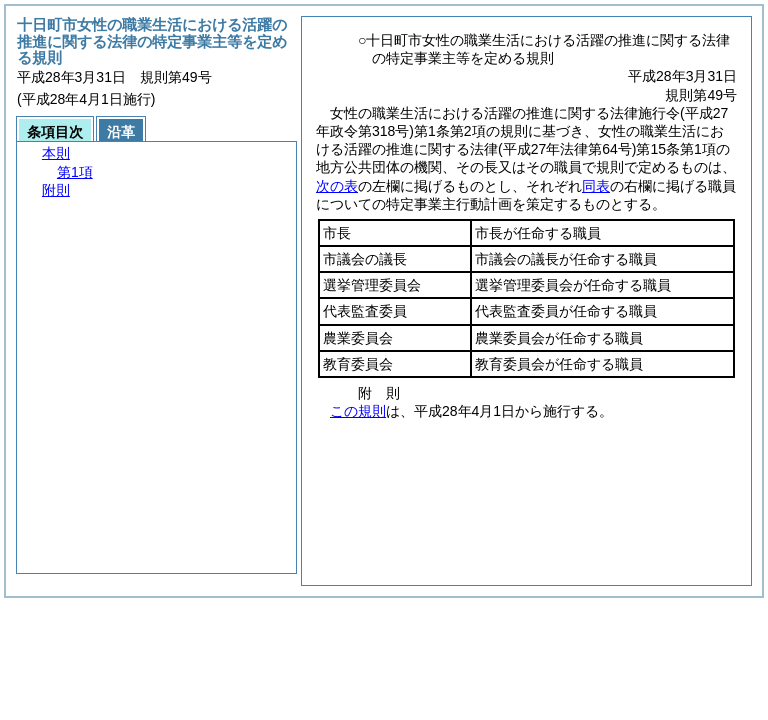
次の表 (337, 186)
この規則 (358, 411)
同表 (596, 186)
